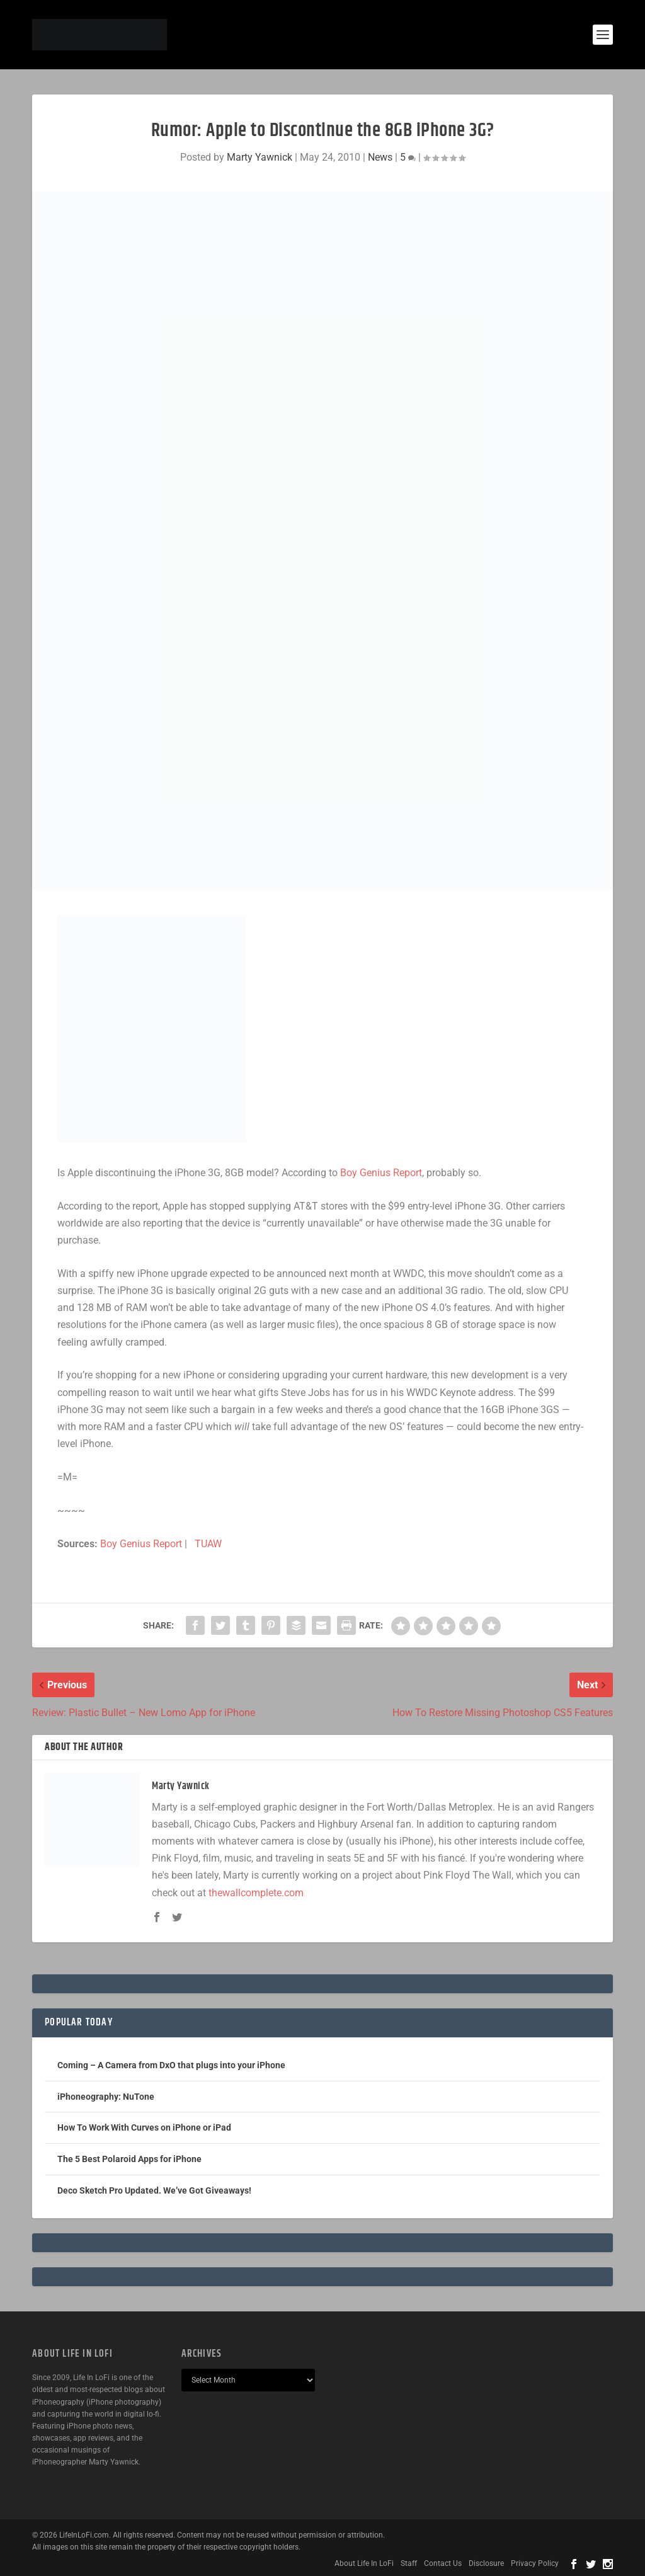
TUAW (208, 1544)
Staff (409, 2563)
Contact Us (443, 2563)
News (380, 157)
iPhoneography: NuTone (105, 2097)
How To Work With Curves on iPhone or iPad (144, 2127)
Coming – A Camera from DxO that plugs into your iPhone (171, 2065)
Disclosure (486, 2563)
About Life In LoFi (364, 2563)
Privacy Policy (535, 2563)
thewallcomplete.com (256, 1893)
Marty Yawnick (259, 157)
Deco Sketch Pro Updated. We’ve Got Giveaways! (154, 2190)
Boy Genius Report (381, 1173)
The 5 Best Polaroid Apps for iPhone (129, 2159)
